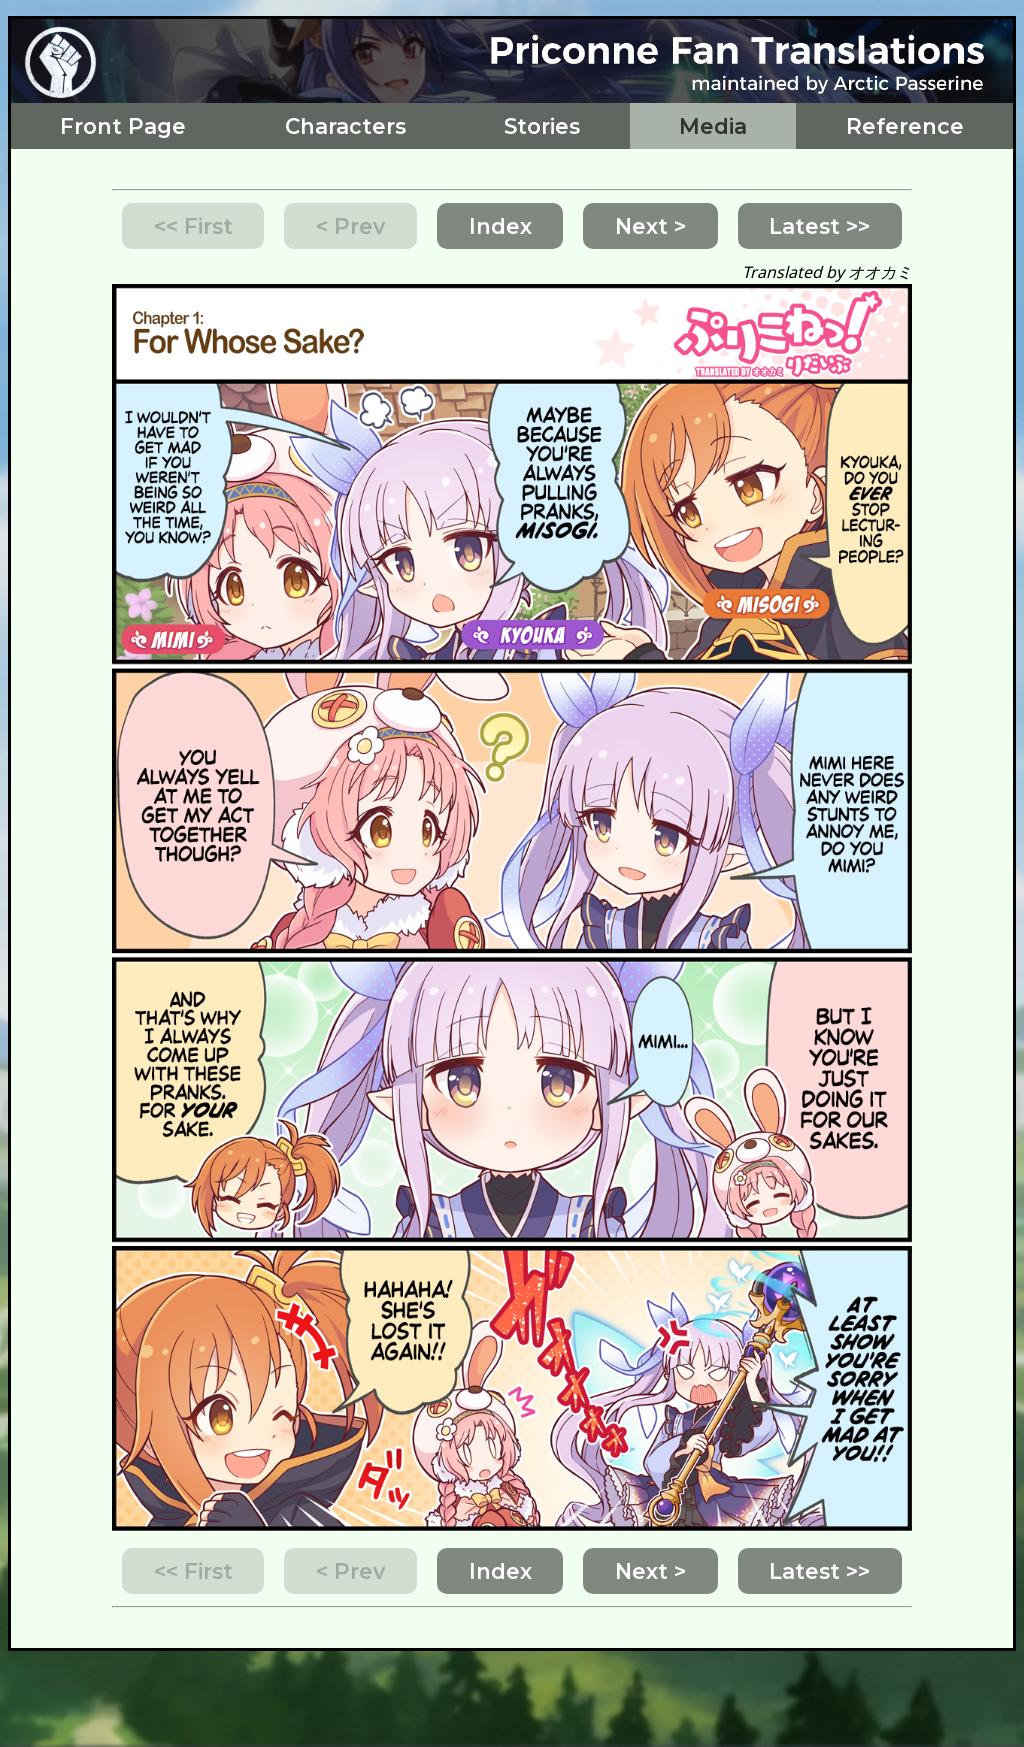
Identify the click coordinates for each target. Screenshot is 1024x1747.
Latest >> (819, 226)
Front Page (123, 126)
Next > (650, 226)
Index (500, 226)
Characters (345, 126)
